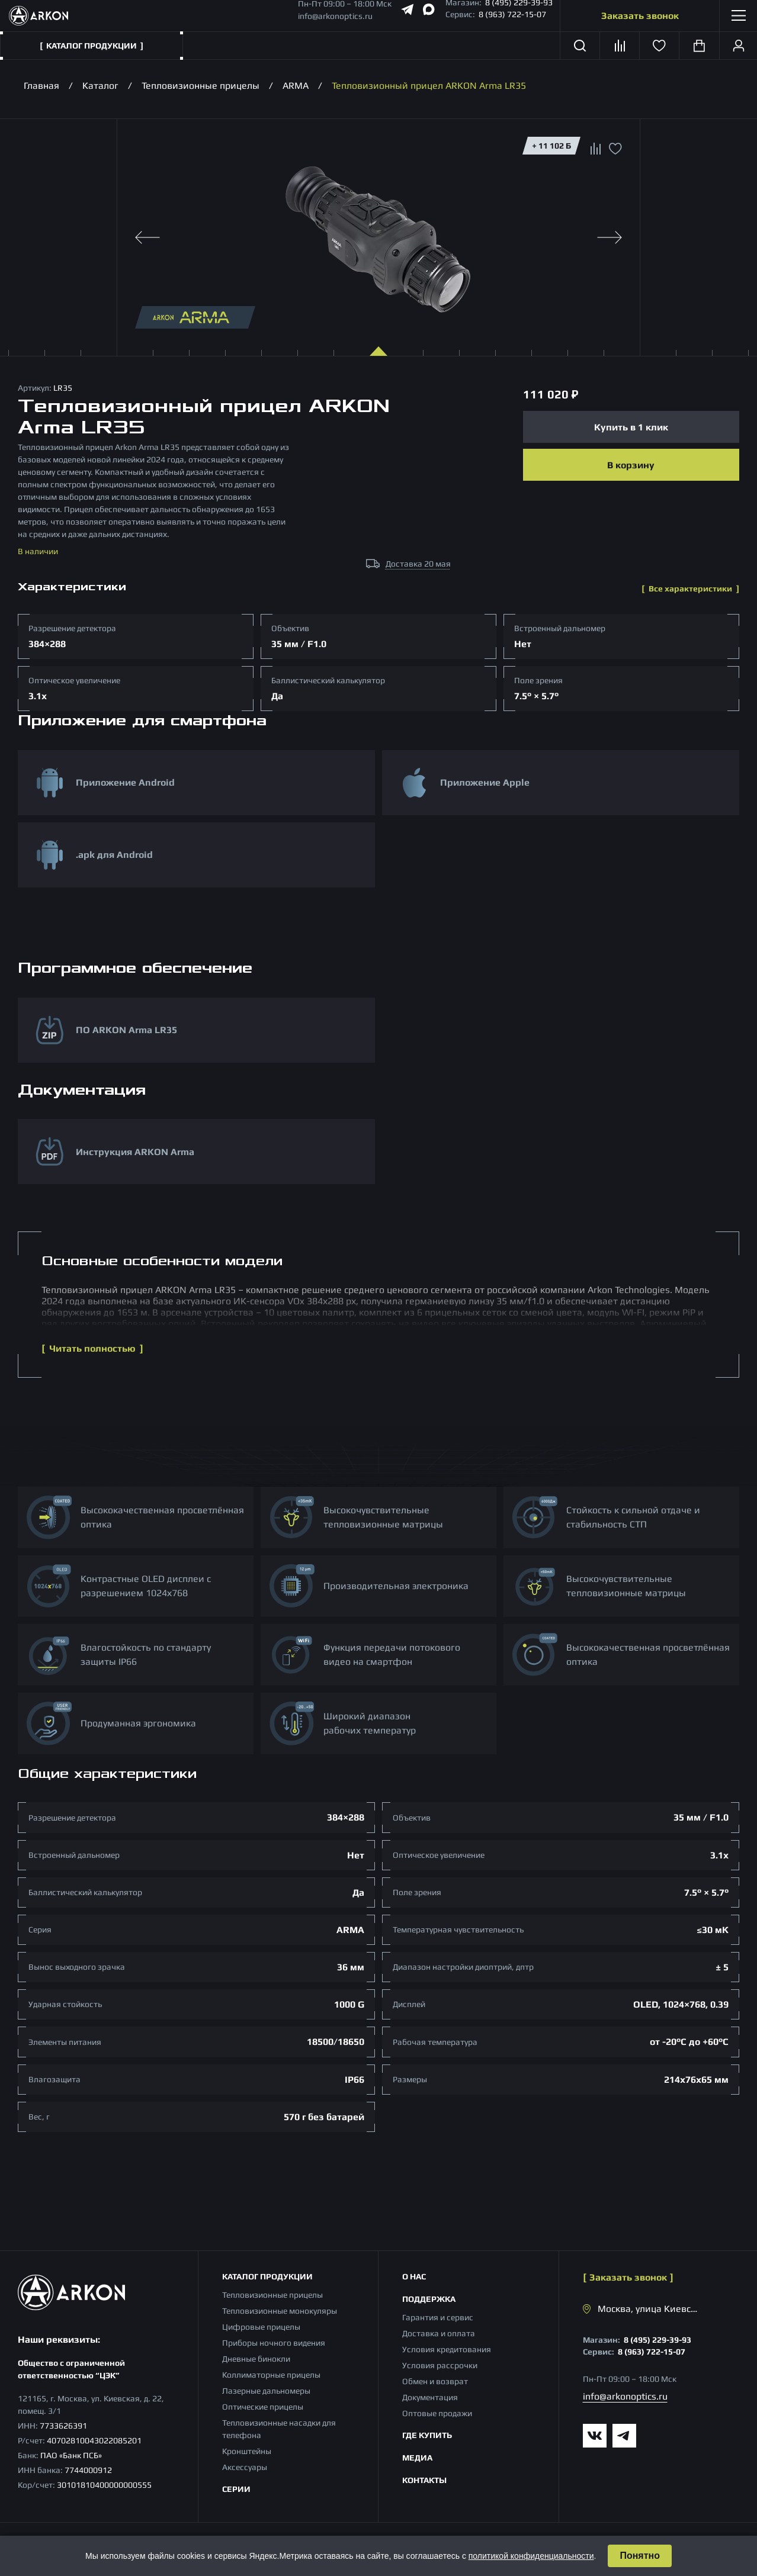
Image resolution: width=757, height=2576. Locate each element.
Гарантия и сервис (437, 2317)
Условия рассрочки (439, 2365)
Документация (430, 2397)
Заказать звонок (640, 15)
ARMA (296, 85)
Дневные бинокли (256, 2358)
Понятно (640, 2556)
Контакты (424, 2480)
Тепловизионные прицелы (200, 85)
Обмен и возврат (435, 2381)
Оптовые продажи (437, 2413)
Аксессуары (244, 2467)
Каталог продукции (267, 2276)
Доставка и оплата (438, 2333)
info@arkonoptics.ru (335, 16)
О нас (414, 2276)
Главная (41, 85)
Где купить (427, 2435)
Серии (236, 2489)
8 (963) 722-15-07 (512, 14)
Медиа (417, 2457)
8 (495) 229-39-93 (657, 2340)
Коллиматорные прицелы (271, 2374)
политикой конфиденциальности (531, 2556)
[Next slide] (609, 237)
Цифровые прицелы (261, 2326)
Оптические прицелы (262, 2406)
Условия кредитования (446, 2349)
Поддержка (429, 2299)
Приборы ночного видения (273, 2342)
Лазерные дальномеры (266, 2390)
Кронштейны (246, 2451)
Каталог (100, 85)
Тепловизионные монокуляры (279, 2310)
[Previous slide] (147, 237)
